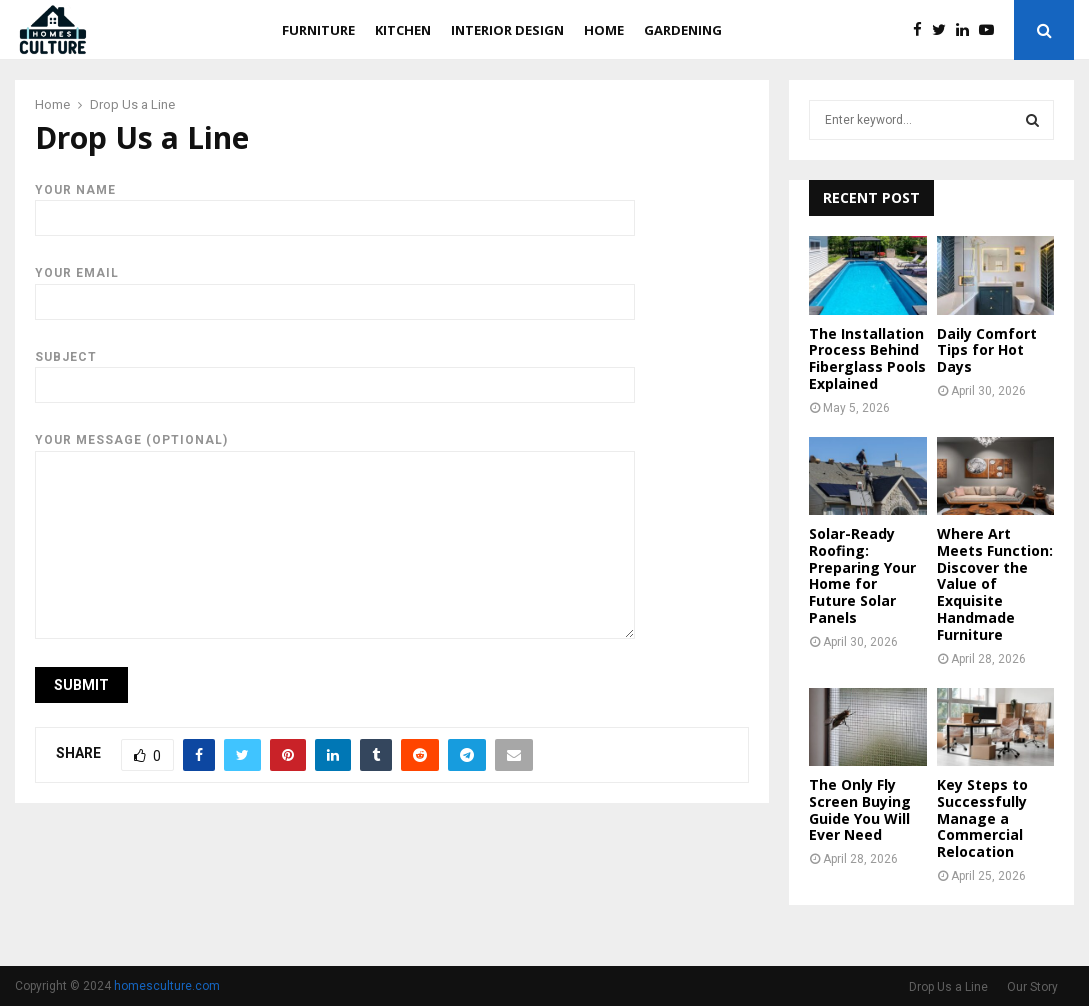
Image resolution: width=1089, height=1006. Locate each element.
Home (604, 30)
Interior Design (507, 30)
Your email (335, 287)
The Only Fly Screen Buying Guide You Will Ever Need (860, 809)
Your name (335, 204)
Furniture (318, 30)
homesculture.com (167, 986)
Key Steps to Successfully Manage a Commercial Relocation (982, 818)
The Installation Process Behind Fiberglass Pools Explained (867, 358)
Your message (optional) (335, 450)
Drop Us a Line (948, 987)
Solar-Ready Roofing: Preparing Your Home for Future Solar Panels (862, 575)
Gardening (683, 30)
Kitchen (403, 30)
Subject (335, 371)
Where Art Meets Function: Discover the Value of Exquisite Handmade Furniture (995, 584)
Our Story (1032, 987)
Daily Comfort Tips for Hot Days (987, 350)
